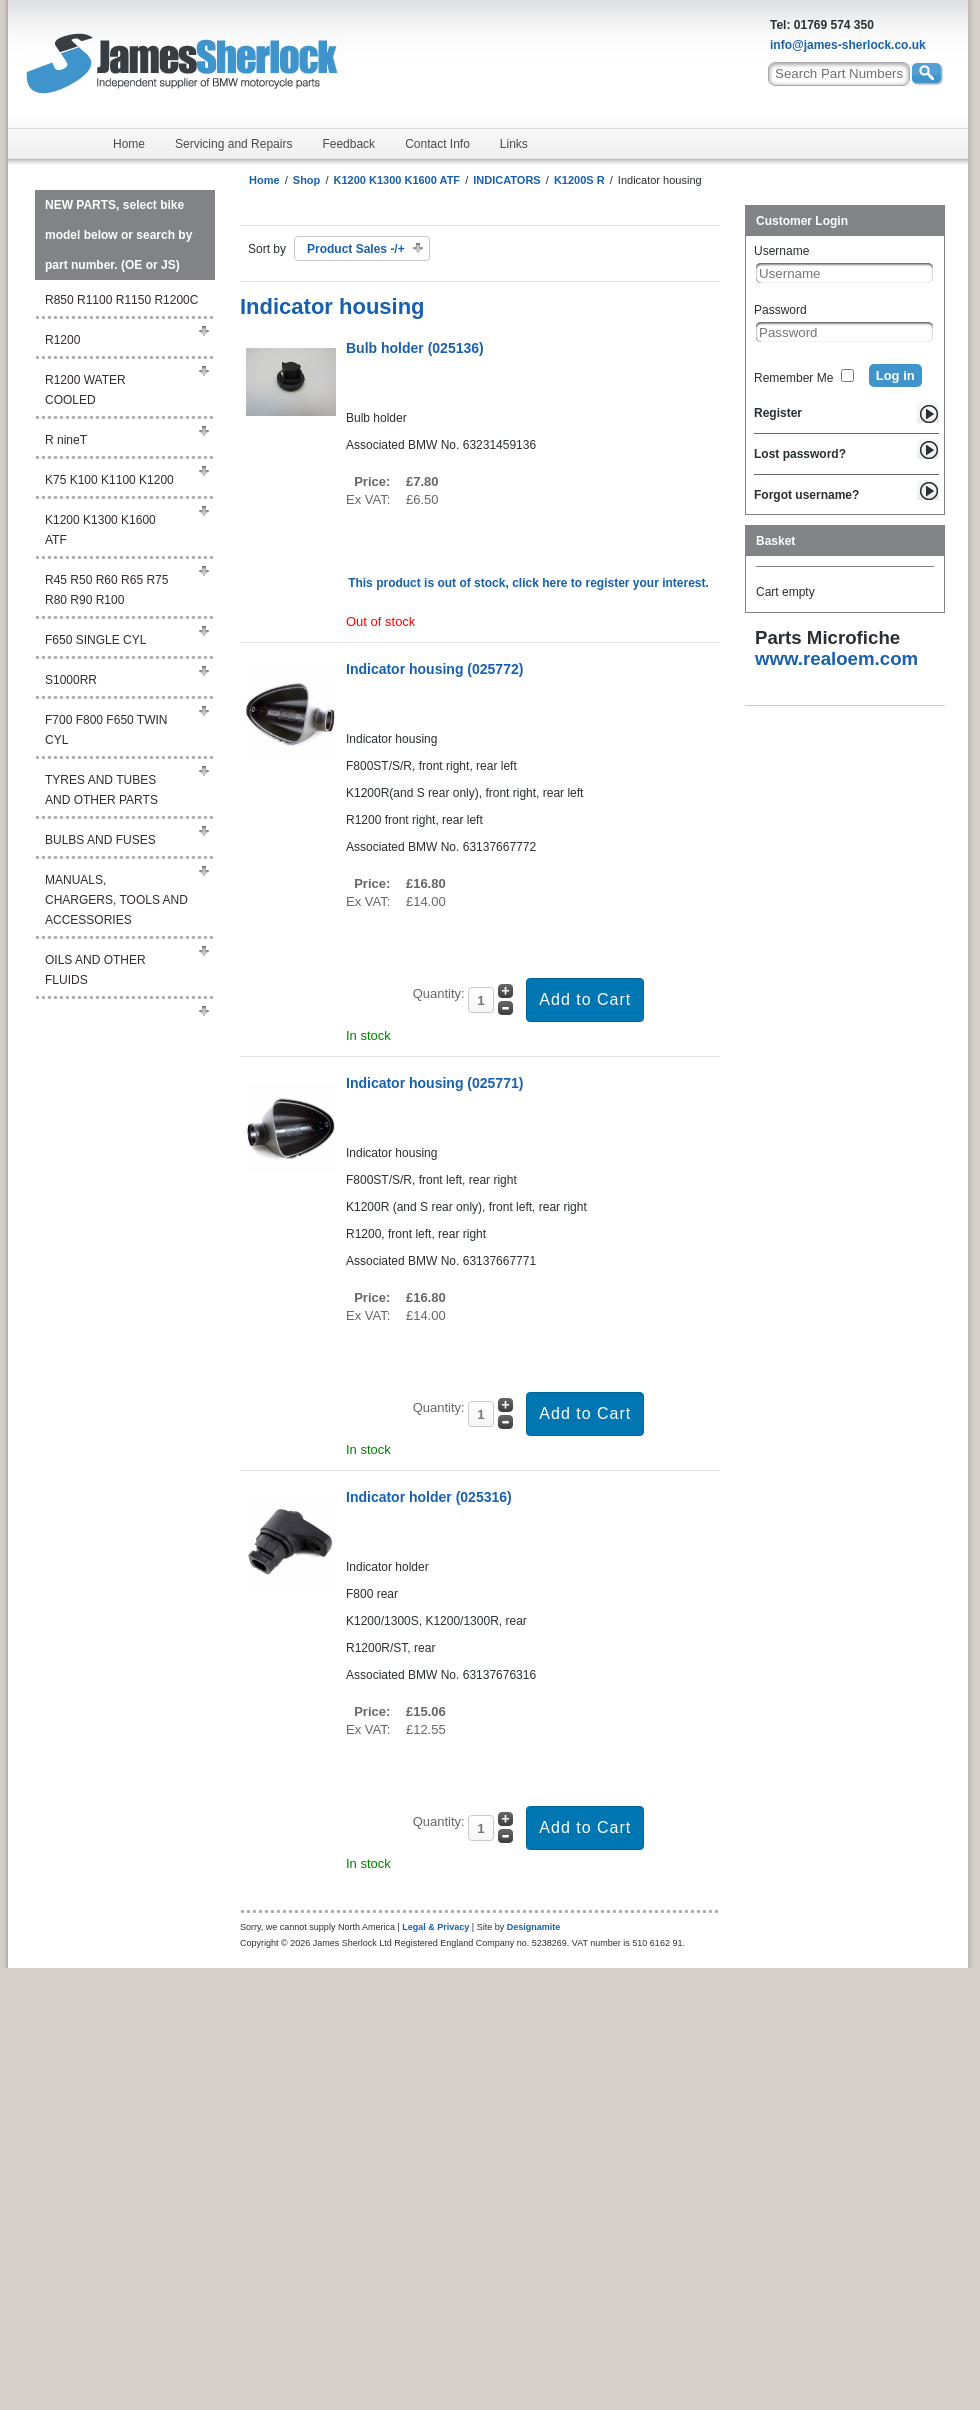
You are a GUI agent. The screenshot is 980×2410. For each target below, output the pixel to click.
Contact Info (437, 144)
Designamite (534, 1927)
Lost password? (800, 454)
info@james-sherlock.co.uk (848, 45)
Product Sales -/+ (356, 249)
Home (129, 144)
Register (778, 413)
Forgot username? (806, 495)
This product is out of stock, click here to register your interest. (528, 583)
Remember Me (793, 378)
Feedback (348, 144)
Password (780, 310)
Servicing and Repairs (233, 144)
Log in (895, 375)
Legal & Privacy (435, 1927)
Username (781, 251)
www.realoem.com (836, 658)
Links (514, 144)
